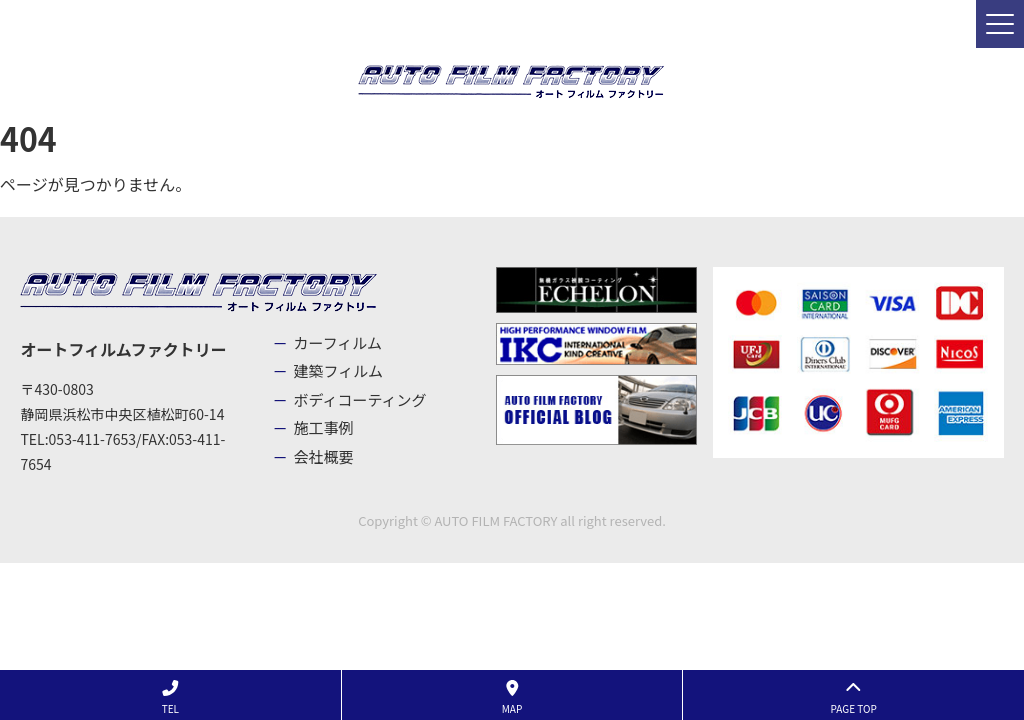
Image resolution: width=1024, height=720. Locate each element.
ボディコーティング (360, 399)
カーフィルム (338, 342)
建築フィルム (338, 370)
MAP (512, 698)
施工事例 (324, 427)
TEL (170, 698)
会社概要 (324, 456)
